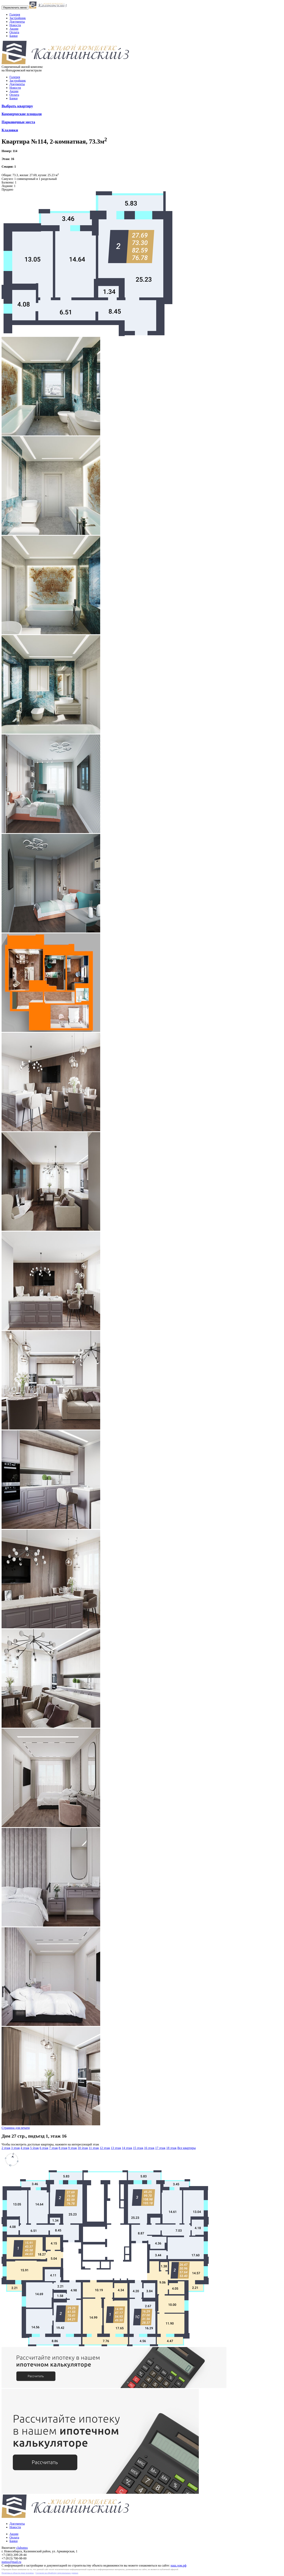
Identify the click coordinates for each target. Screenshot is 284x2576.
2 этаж (6, 2148)
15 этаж (138, 2148)
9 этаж (72, 2148)
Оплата (14, 32)
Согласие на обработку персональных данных (57, 2573)
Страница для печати (16, 2127)
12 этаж (105, 2148)
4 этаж (25, 2148)
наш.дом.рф (178, 2565)
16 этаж (149, 2148)
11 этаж (94, 2148)
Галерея (14, 14)
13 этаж (116, 2148)
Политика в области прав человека (18, 2573)
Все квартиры (186, 2148)
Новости (15, 25)
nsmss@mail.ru (11, 2562)
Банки (13, 35)
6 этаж (44, 2148)
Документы (17, 21)
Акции (13, 28)
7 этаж (53, 2148)
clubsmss (22, 2547)
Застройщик (17, 18)
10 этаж (83, 2148)
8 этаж (63, 2148)
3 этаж (15, 2148)
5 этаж (34, 2148)
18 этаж (171, 2148)
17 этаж (160, 2148)
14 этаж (127, 2148)
